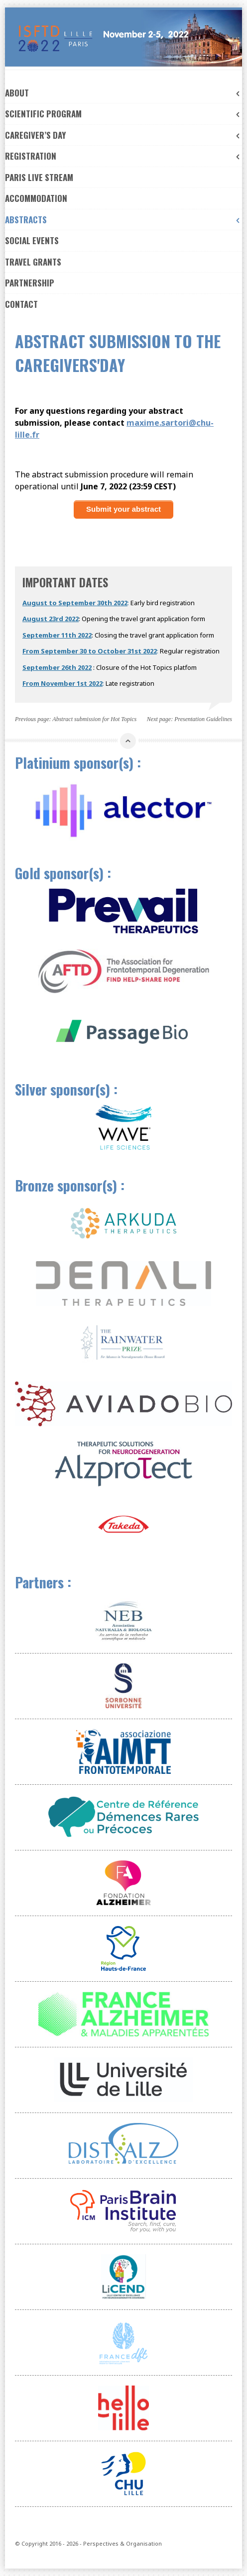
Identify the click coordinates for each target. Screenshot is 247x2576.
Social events (32, 240)
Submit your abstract (123, 509)
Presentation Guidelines (203, 719)
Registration (123, 156)
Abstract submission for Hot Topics (94, 719)
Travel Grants (33, 262)
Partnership (29, 282)
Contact (21, 304)
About (123, 93)
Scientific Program (123, 113)
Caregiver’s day (123, 135)
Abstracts (123, 219)
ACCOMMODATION (36, 198)
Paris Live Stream (39, 177)
